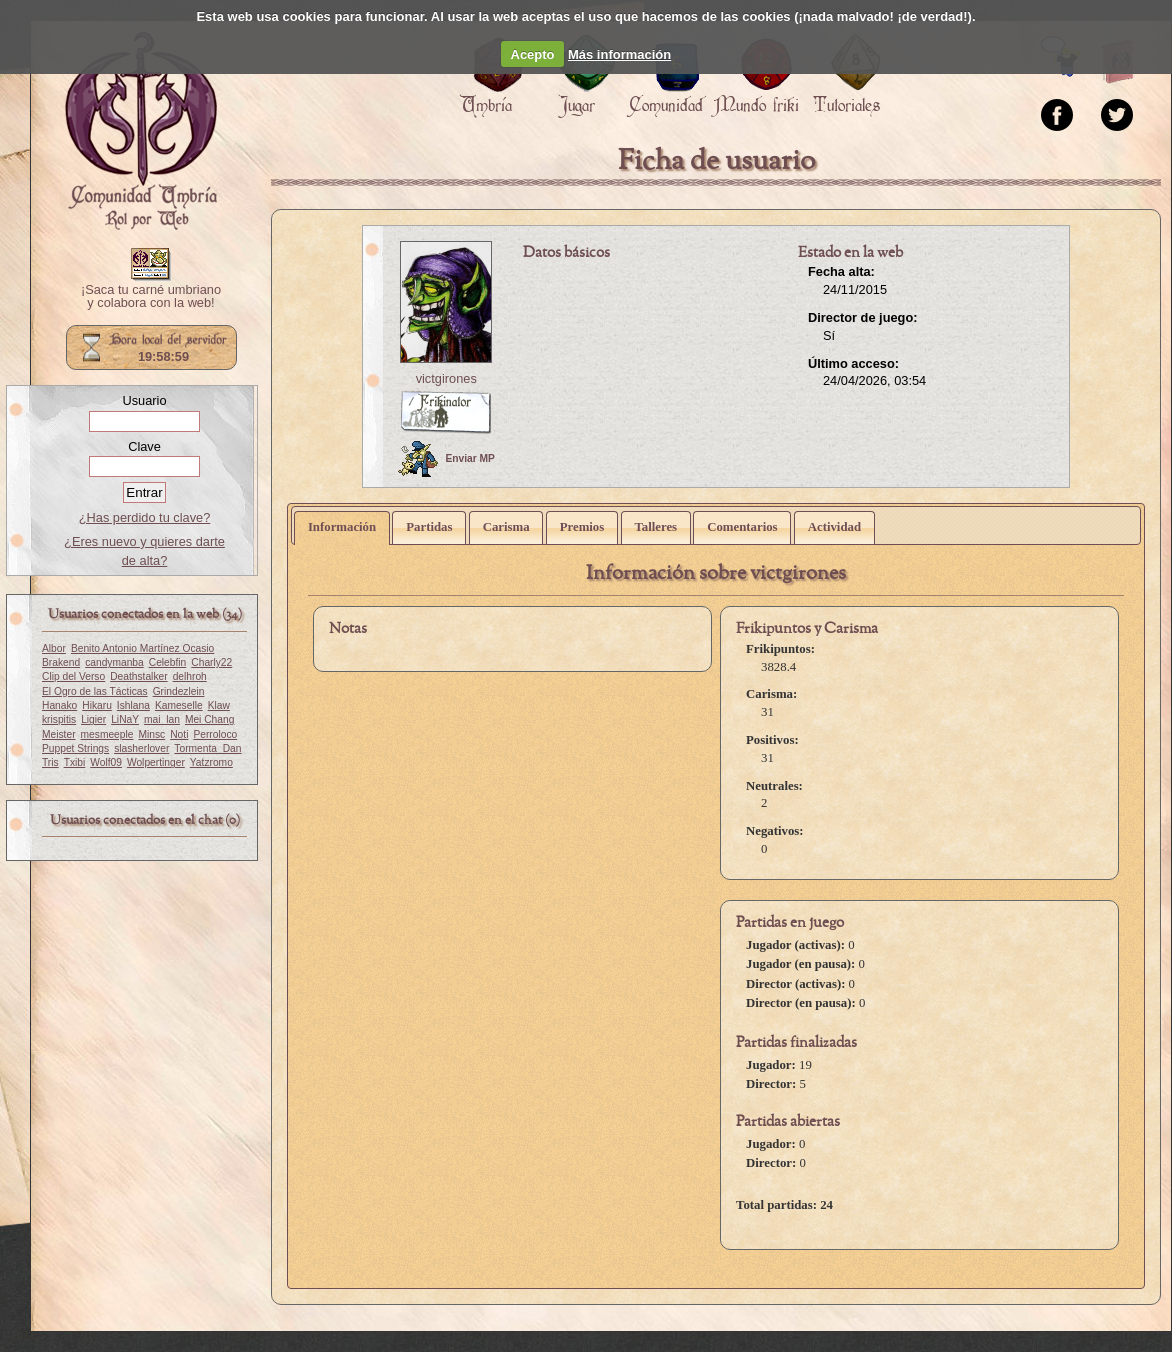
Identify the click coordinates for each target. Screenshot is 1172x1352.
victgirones (446, 378)
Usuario (144, 400)
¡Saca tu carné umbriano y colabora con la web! (151, 297)
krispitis (59, 719)
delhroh (190, 676)
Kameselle (179, 705)
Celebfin (168, 662)
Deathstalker (138, 676)
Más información (619, 54)
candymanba (114, 662)
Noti (179, 734)
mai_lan (162, 719)
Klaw (219, 705)
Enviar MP (446, 459)
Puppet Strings (75, 748)
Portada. (141, 131)
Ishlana (133, 705)
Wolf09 (106, 762)
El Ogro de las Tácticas (95, 691)
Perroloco (215, 734)
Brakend (61, 662)
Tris (50, 762)
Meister (59, 734)
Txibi (75, 762)
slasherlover (141, 748)
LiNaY (125, 719)
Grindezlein (179, 691)
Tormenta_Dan (207, 748)
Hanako (59, 705)
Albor (54, 648)
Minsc (151, 734)
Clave (144, 446)
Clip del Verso (73, 676)
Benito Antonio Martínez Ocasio (142, 648)
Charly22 (211, 662)
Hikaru (97, 705)
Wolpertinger (156, 762)
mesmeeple (107, 734)
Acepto (533, 54)
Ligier (93, 719)
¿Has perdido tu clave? (145, 517)
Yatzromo (211, 762)
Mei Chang (210, 719)
